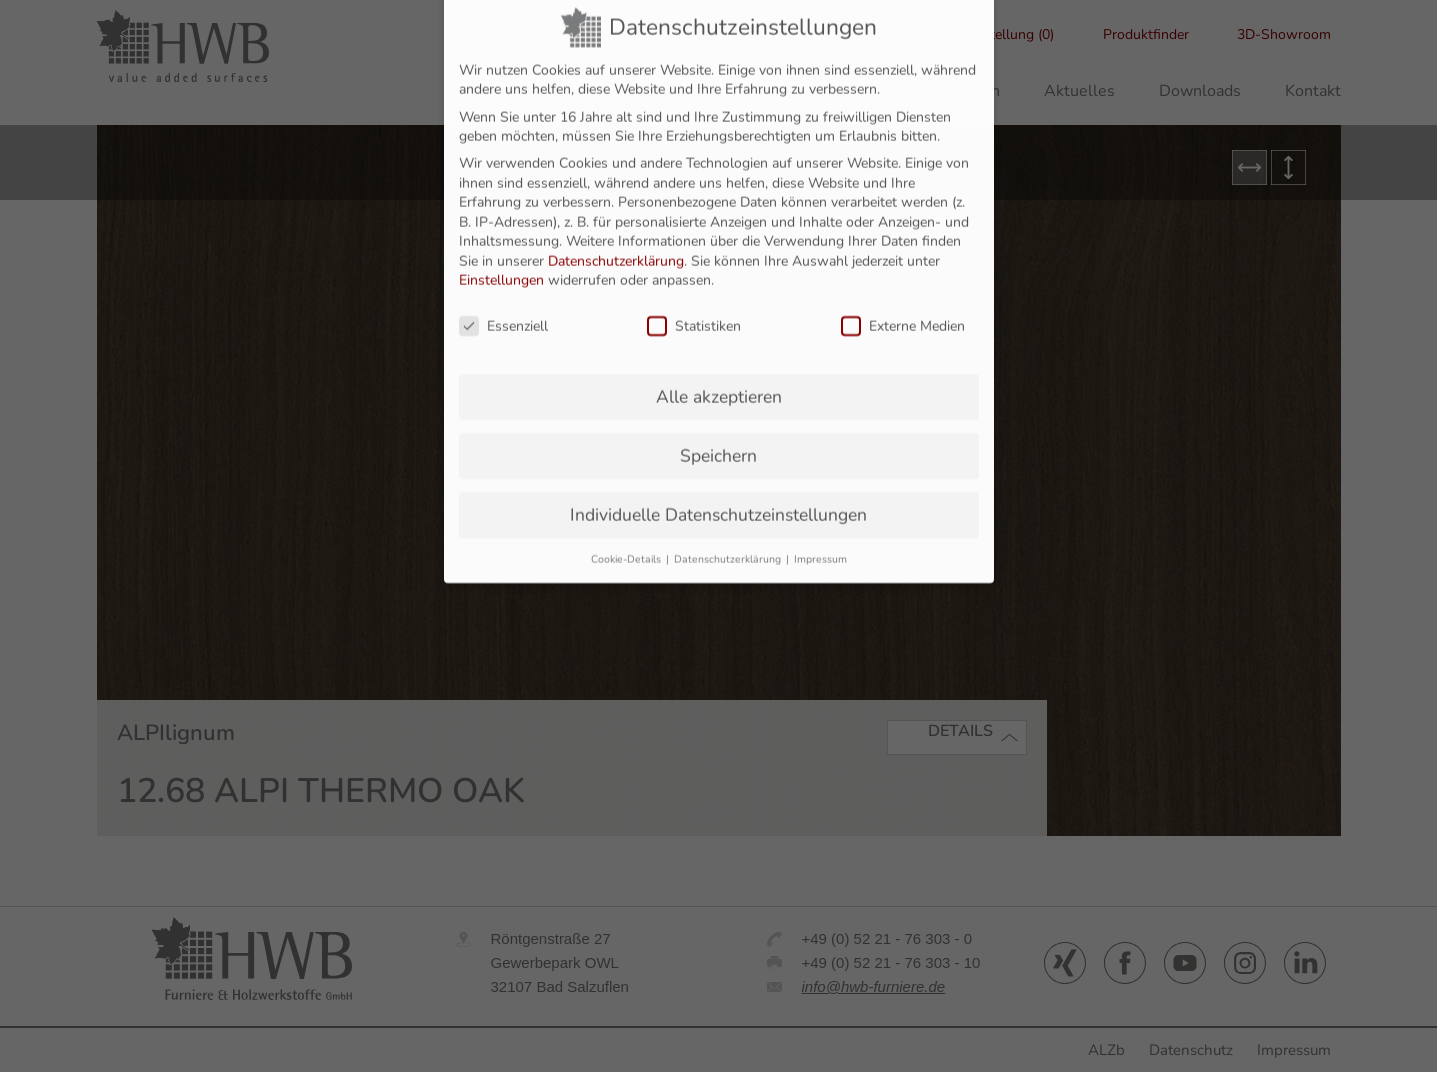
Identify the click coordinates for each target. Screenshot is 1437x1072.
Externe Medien (903, 294)
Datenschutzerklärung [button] (729, 526)
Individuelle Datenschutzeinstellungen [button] (718, 482)
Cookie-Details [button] (627, 526)
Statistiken (694, 294)
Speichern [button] (718, 423)
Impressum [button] (820, 526)
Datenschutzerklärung (616, 228)
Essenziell (503, 294)
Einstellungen (501, 248)
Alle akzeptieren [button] (719, 364)
